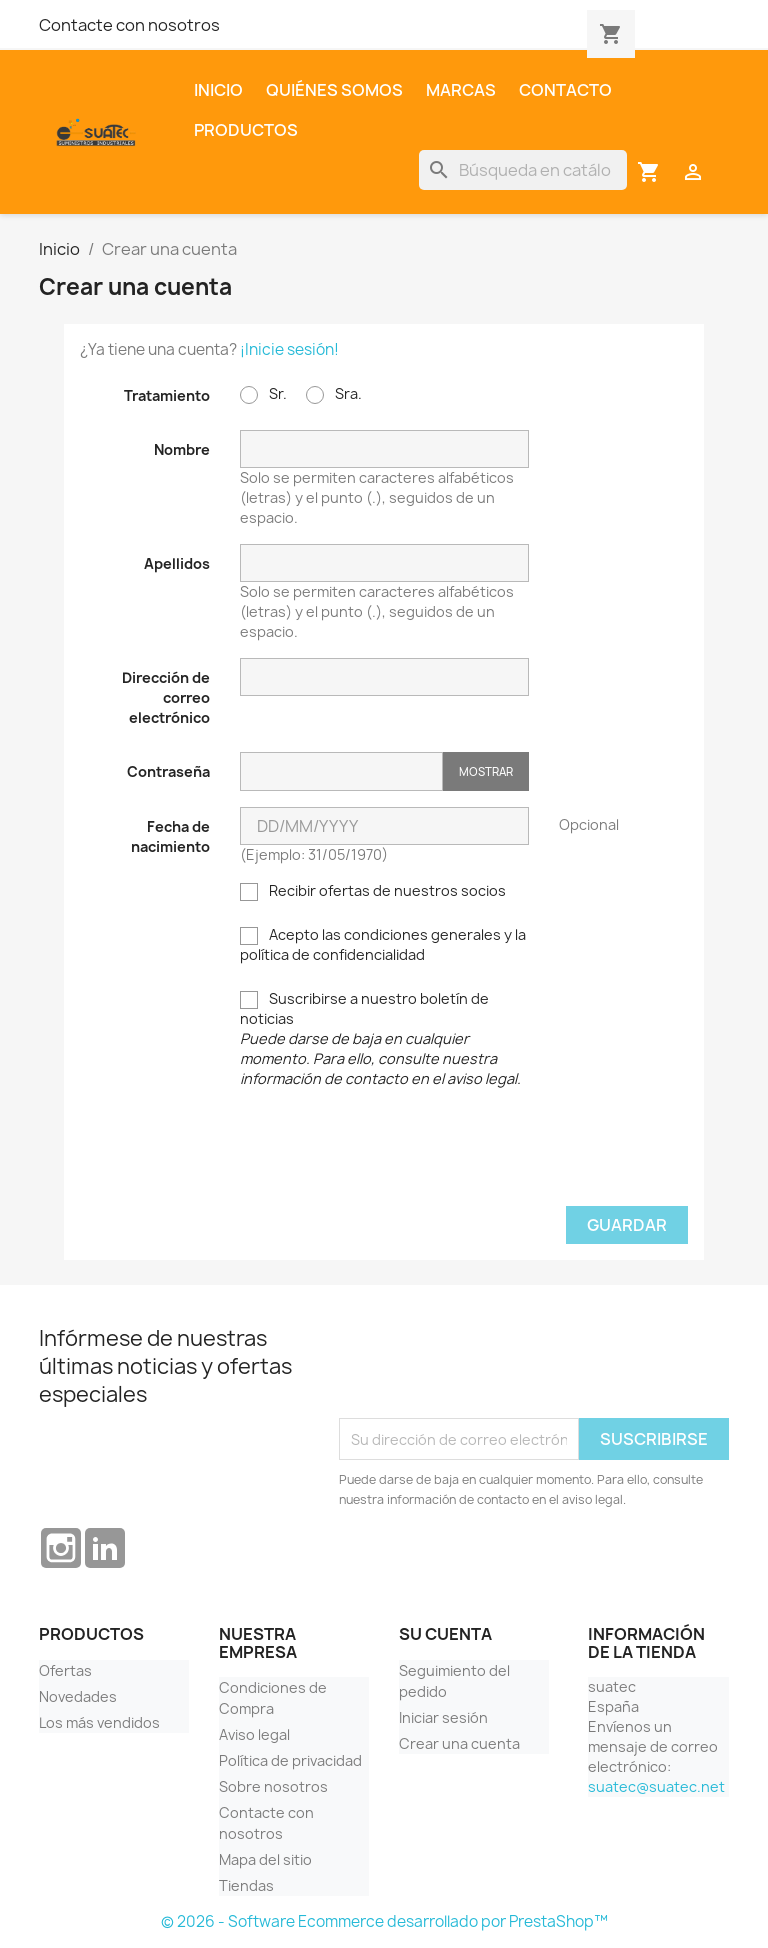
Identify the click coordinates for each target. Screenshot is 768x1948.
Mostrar (486, 771)
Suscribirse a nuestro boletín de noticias (380, 1038)
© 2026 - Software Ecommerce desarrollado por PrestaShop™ (384, 1921)
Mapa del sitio (265, 1859)
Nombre (182, 449)
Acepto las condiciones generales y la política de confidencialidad (383, 944)
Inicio (218, 90)
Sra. (334, 394)
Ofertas (65, 1670)
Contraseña (168, 771)
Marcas (461, 90)
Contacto (565, 90)
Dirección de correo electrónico (166, 697)
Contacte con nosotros (129, 25)
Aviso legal (254, 1734)
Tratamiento (167, 395)
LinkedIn (105, 1548)
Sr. (263, 394)
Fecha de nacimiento (170, 836)
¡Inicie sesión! (289, 349)
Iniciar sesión (443, 1717)
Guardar (627, 1225)
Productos (246, 130)
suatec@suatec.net (656, 1786)
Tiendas (246, 1885)
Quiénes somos (334, 90)
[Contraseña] (341, 771)
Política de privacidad (290, 1760)
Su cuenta (445, 1634)
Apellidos (177, 563)
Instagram (61, 1548)
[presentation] (384, 1157)
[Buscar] (523, 170)
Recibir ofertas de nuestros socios (373, 891)
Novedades (78, 1696)
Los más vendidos (99, 1722)
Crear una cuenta (459, 1743)
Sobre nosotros (273, 1786)
